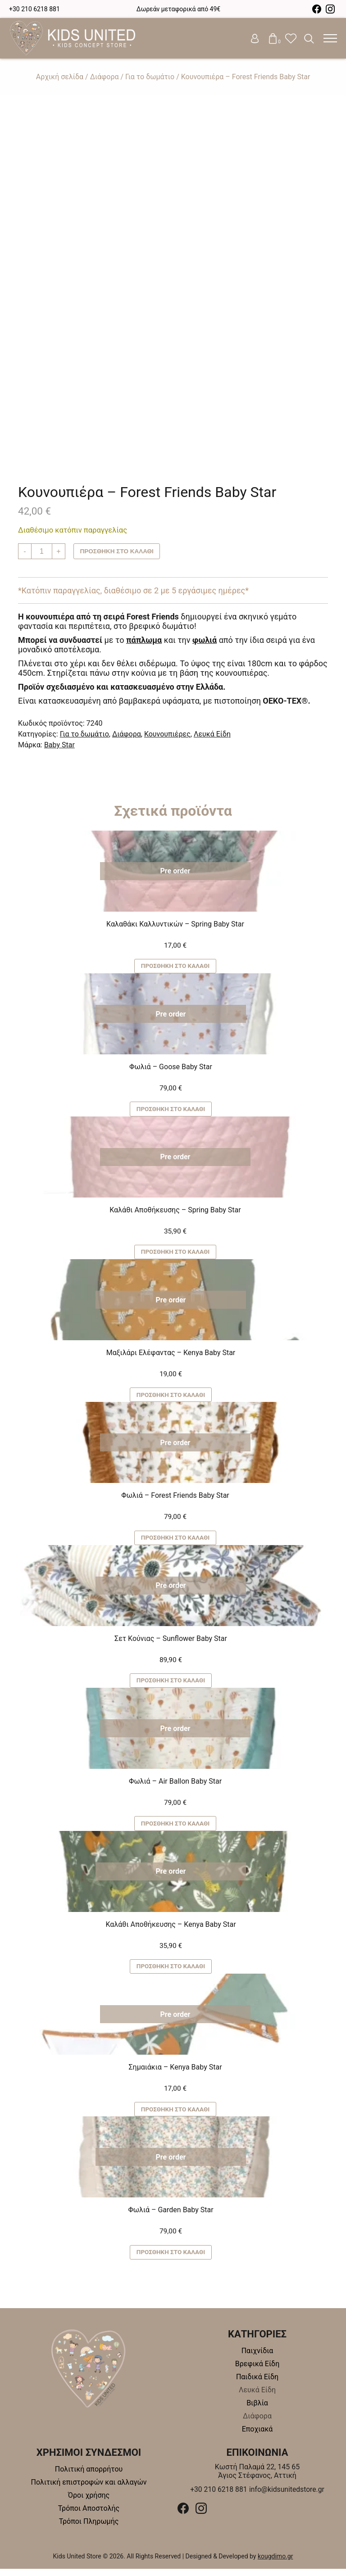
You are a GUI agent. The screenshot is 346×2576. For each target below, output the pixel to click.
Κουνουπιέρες (167, 734)
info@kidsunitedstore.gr (287, 2496)
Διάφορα (104, 76)
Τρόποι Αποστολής (88, 2515)
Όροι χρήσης (88, 2502)
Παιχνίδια (257, 2358)
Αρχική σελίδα (59, 76)
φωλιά (204, 640)
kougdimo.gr (275, 2563)
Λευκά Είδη (212, 734)
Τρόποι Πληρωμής (89, 2528)
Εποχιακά (257, 2436)
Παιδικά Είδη (257, 2384)
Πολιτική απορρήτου (89, 2476)
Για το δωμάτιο (149, 76)
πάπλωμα (144, 640)
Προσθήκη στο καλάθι (118, 551)
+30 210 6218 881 (34, 9)
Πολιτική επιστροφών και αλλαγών (89, 2489)
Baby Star (59, 745)
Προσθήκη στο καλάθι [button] (175, 966)
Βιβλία (257, 2410)
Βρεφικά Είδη (257, 2371)
